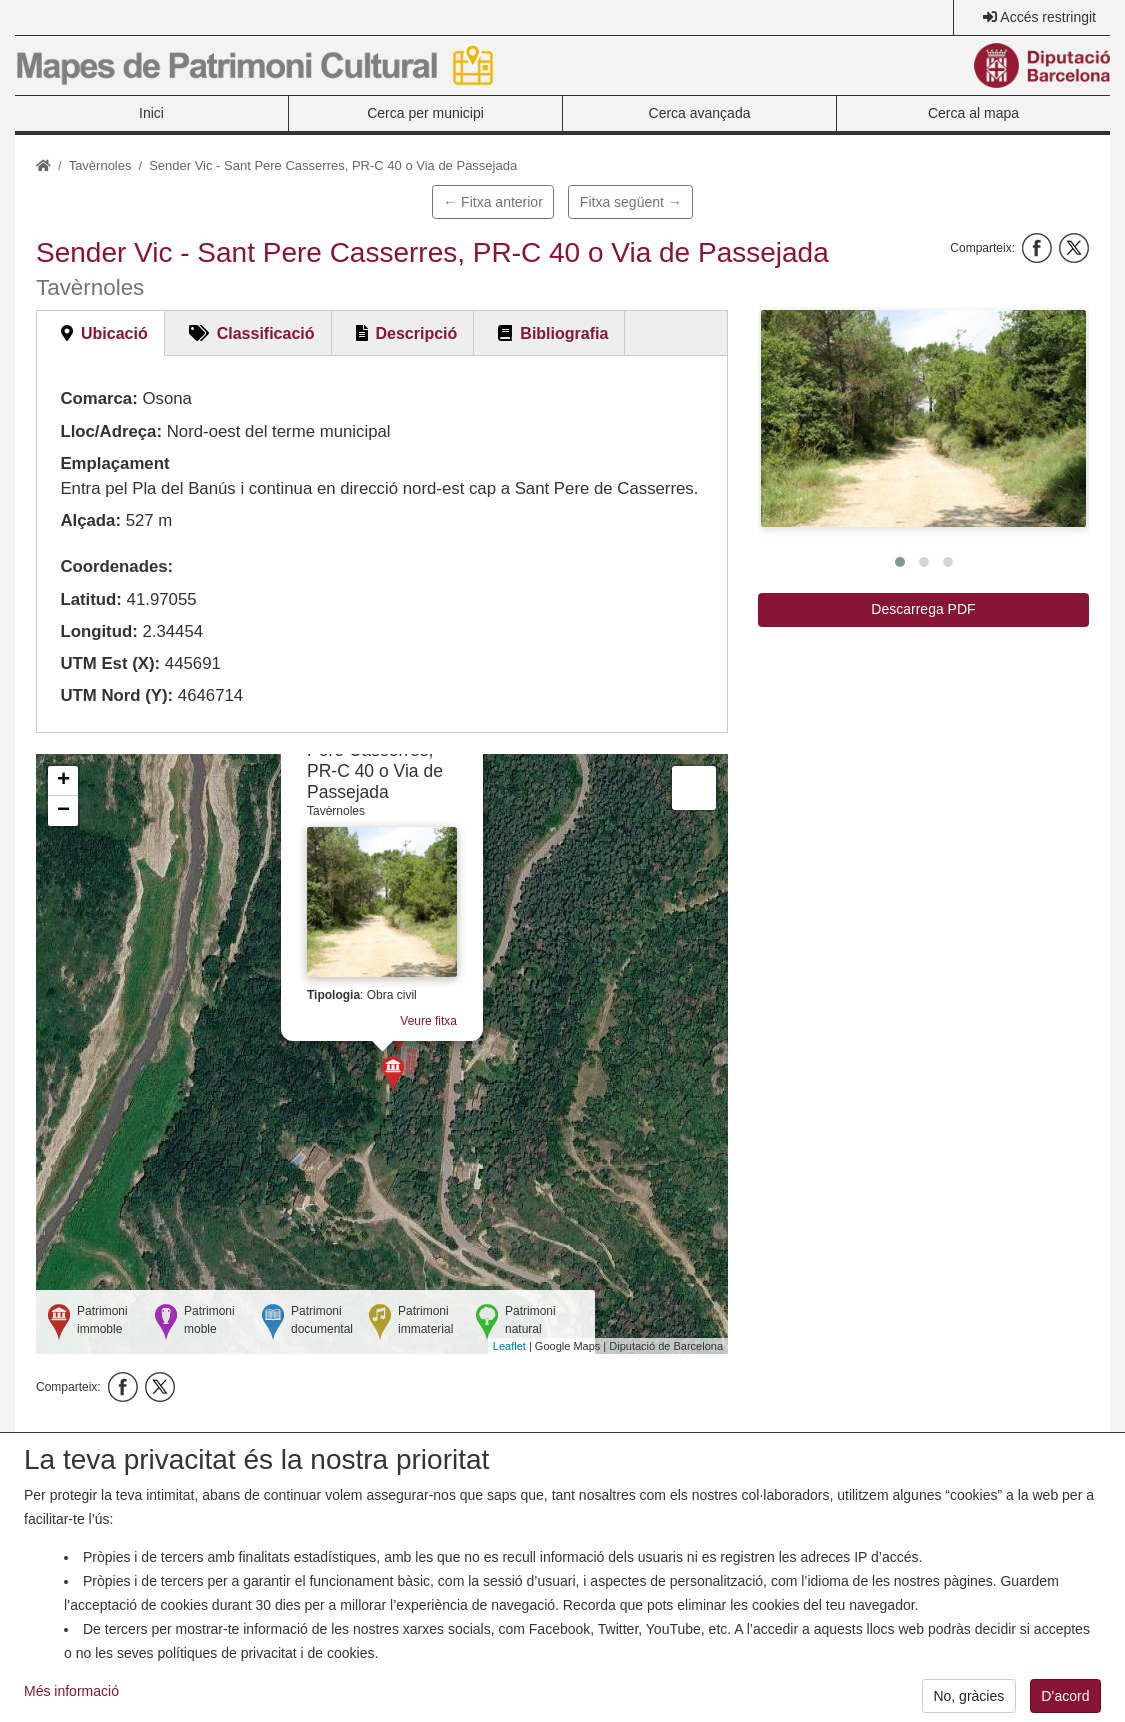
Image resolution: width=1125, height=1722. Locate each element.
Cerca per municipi (425, 113)
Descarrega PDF (923, 609)
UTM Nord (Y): (116, 695)
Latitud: (91, 599)
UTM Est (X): (110, 663)
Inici (151, 113)
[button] (923, 418)
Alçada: (90, 520)
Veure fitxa (428, 1021)
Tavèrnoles (100, 165)
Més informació (71, 1706)
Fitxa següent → (631, 202)
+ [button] (63, 781)
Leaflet (509, 1346)
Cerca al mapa (973, 113)
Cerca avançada (700, 113)
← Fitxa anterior (493, 202)
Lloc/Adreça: (111, 431)
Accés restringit (1048, 17)
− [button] (63, 811)
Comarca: (98, 398)
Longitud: (98, 631)
